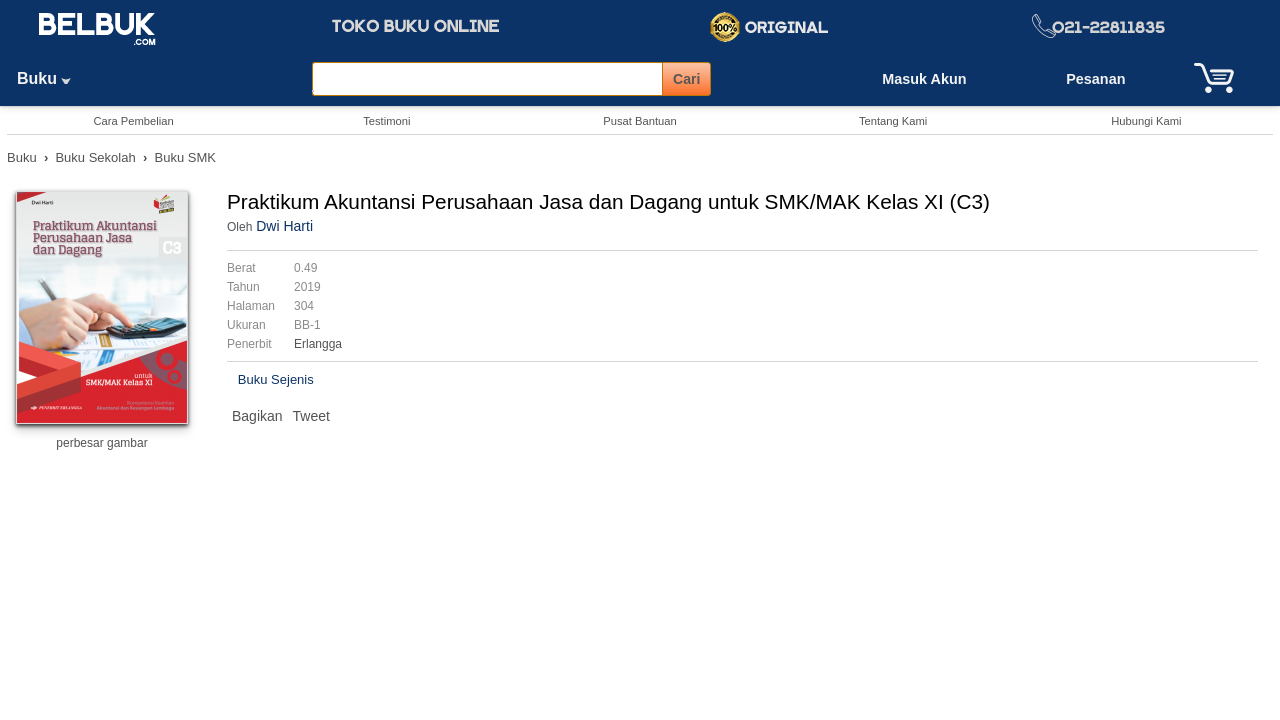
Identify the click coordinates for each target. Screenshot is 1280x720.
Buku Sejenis (276, 379)
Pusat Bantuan (639, 121)
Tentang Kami (893, 121)
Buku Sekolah (95, 157)
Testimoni (386, 121)
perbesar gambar (101, 443)
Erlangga (318, 344)
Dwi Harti (284, 226)
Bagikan (257, 416)
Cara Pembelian (133, 121)
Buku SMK (185, 157)
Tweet (311, 416)
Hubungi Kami (1146, 121)
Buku (51, 78)
